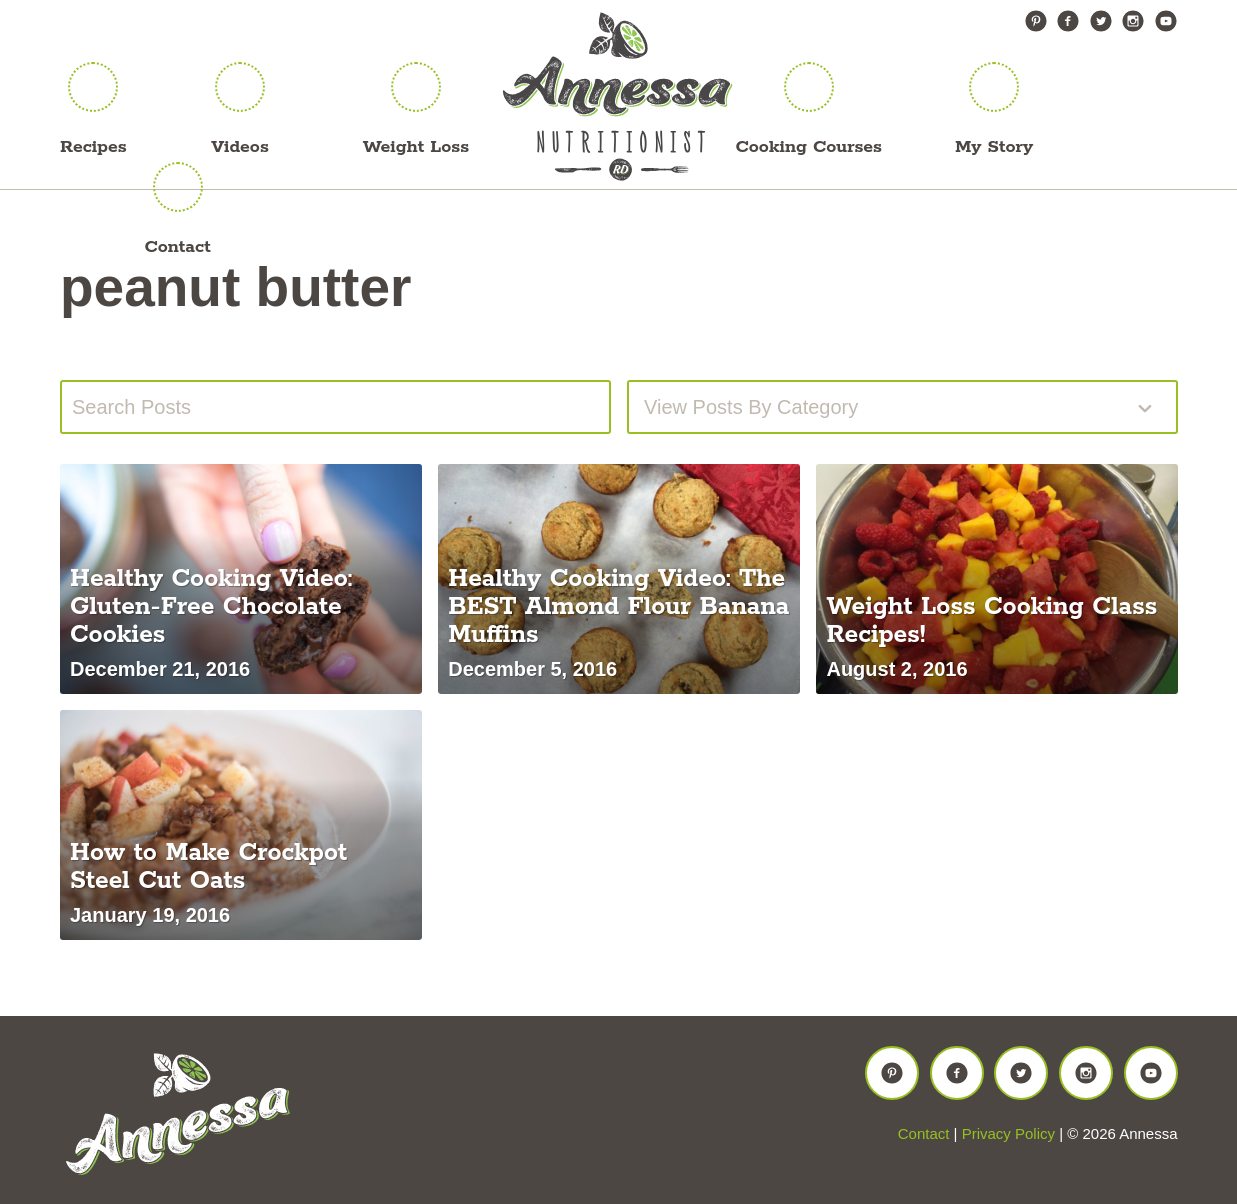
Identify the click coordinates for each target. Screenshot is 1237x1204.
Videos (240, 147)
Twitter (1101, 21)
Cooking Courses (809, 147)
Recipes (93, 147)
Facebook (1068, 21)
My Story (994, 147)
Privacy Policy (1008, 1133)
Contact (177, 247)
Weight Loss (416, 147)
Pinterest (1036, 21)
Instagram (1133, 21)
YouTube (1166, 21)
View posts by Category (751, 407)
